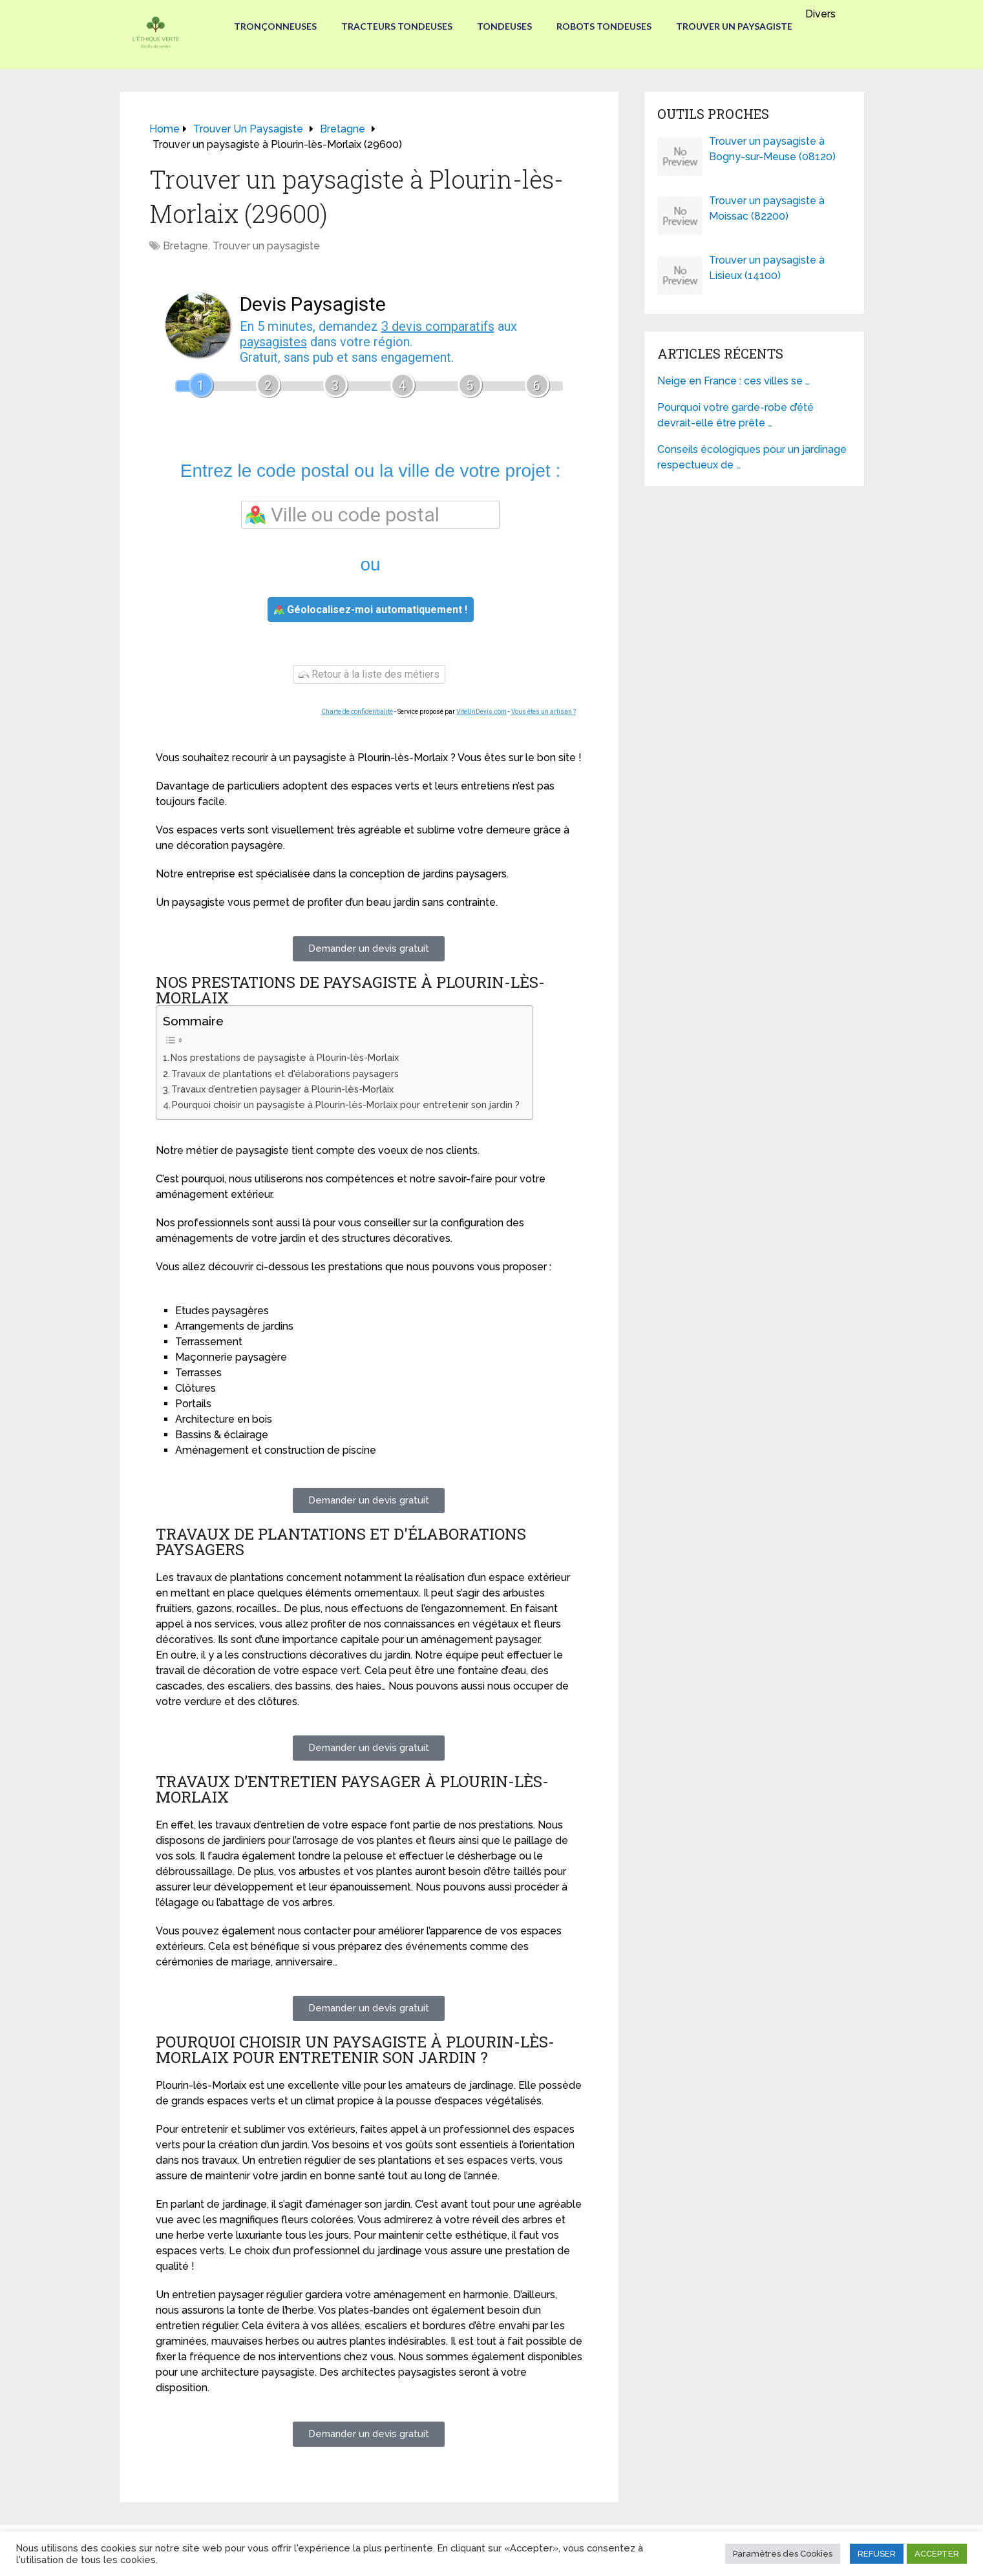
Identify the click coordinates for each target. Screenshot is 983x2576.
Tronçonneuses (272, 26)
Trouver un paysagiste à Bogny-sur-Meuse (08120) (772, 149)
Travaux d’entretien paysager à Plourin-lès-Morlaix (282, 1089)
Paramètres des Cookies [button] (782, 2554)
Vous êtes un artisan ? (543, 711)
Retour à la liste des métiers (369, 674)
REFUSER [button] (877, 2554)
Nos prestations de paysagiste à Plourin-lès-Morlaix (285, 1057)
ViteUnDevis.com (481, 711)
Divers (823, 14)
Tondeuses (504, 26)
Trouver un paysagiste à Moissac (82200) (767, 208)
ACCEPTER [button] (936, 2554)
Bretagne (185, 246)
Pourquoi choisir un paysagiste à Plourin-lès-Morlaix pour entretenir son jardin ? (346, 1104)
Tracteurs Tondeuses (395, 26)
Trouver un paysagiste (737, 26)
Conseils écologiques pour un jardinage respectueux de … (752, 457)
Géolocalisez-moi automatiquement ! (370, 609)
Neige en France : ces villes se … (733, 381)
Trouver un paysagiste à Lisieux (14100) (767, 268)
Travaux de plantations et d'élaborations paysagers (285, 1073)
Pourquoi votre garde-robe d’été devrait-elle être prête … (735, 415)
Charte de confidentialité (357, 711)
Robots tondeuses (605, 26)
